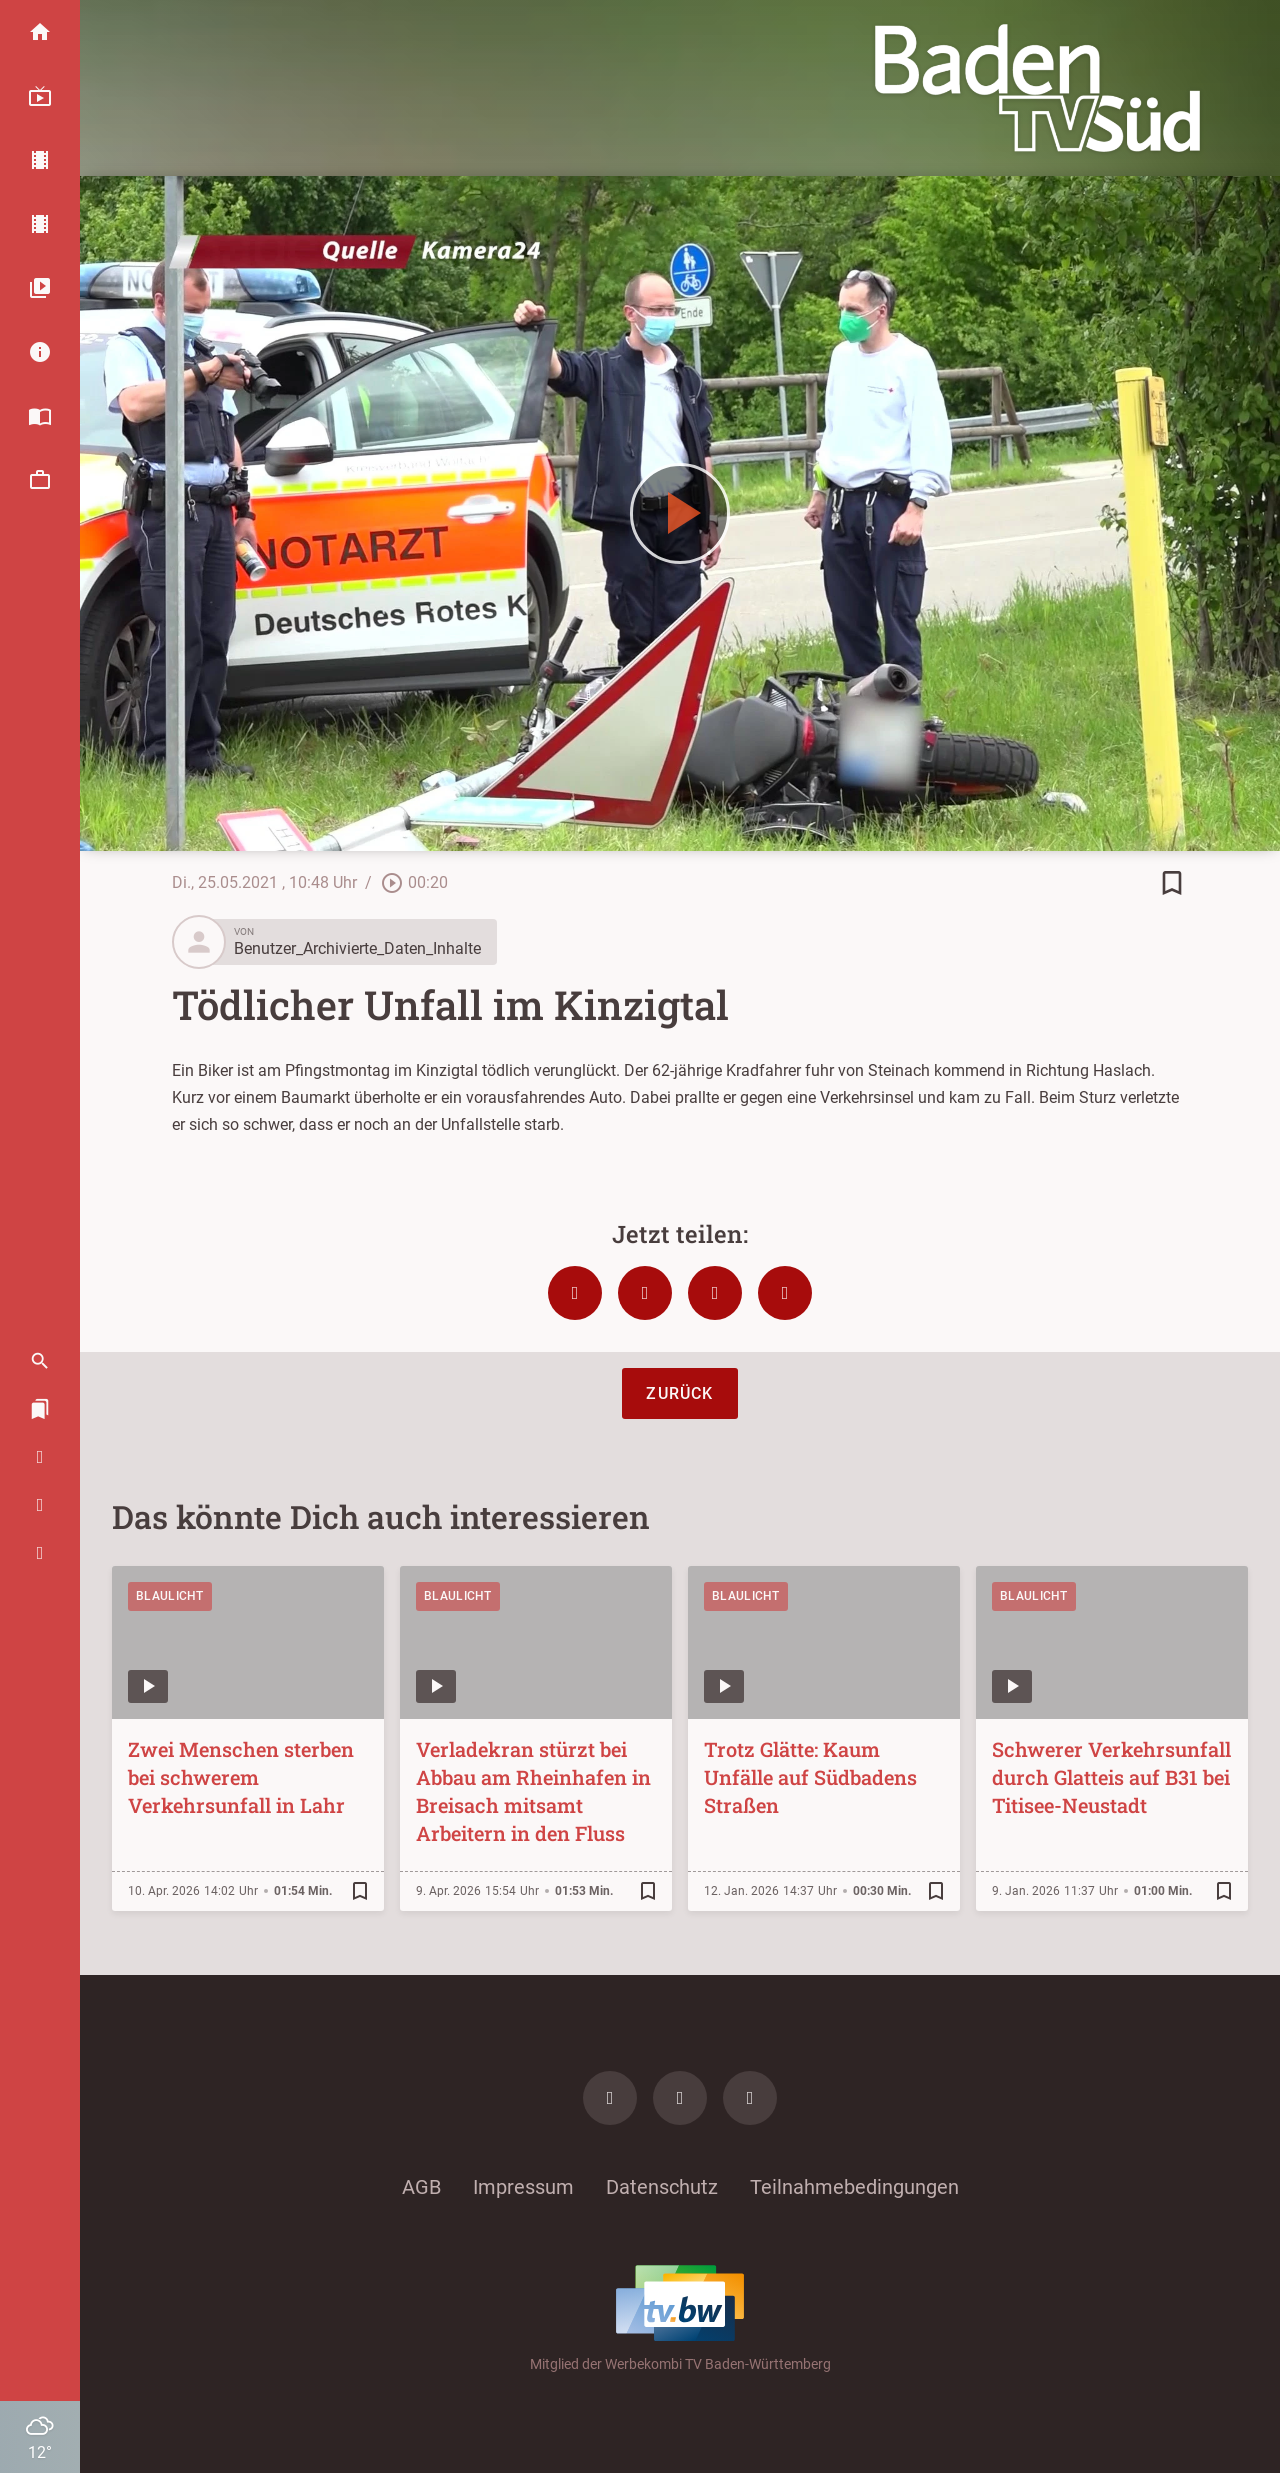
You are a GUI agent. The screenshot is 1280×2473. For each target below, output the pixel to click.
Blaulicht (170, 1596)
